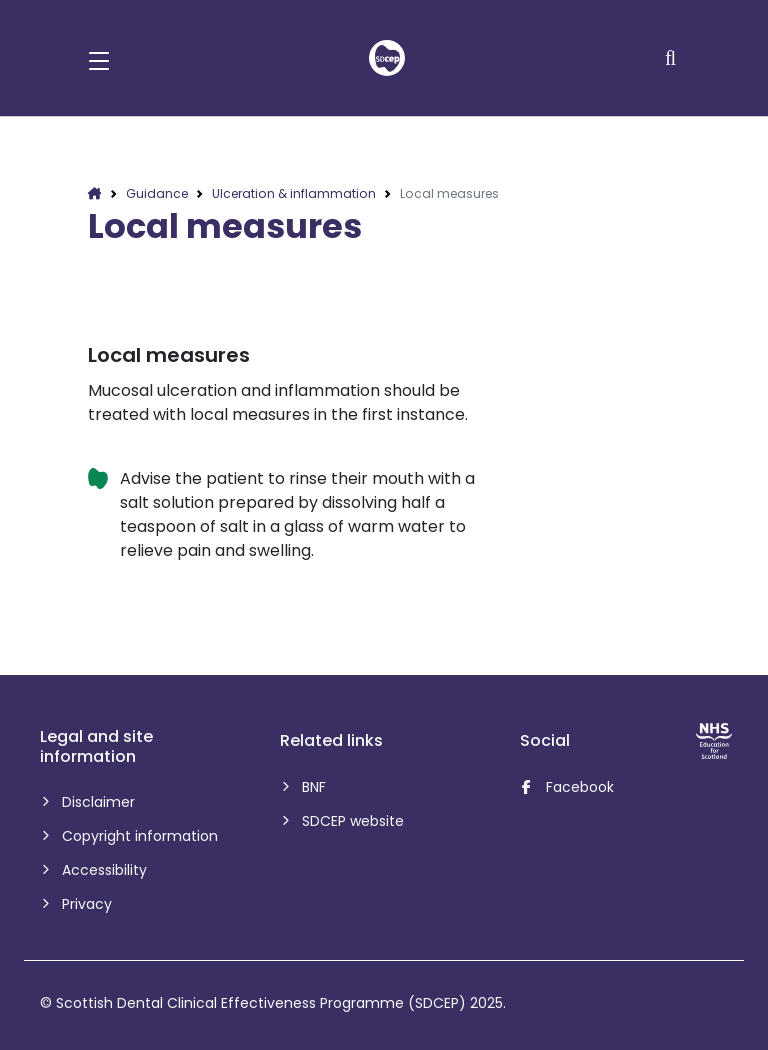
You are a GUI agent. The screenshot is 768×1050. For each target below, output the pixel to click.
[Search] (672, 58)
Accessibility (103, 870)
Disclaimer (97, 802)
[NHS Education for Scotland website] (714, 741)
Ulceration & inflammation (294, 193)
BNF (312, 787)
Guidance (157, 193)
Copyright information (138, 836)
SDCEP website (351, 821)
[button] (99, 58)
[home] (387, 58)
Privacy (85, 904)
